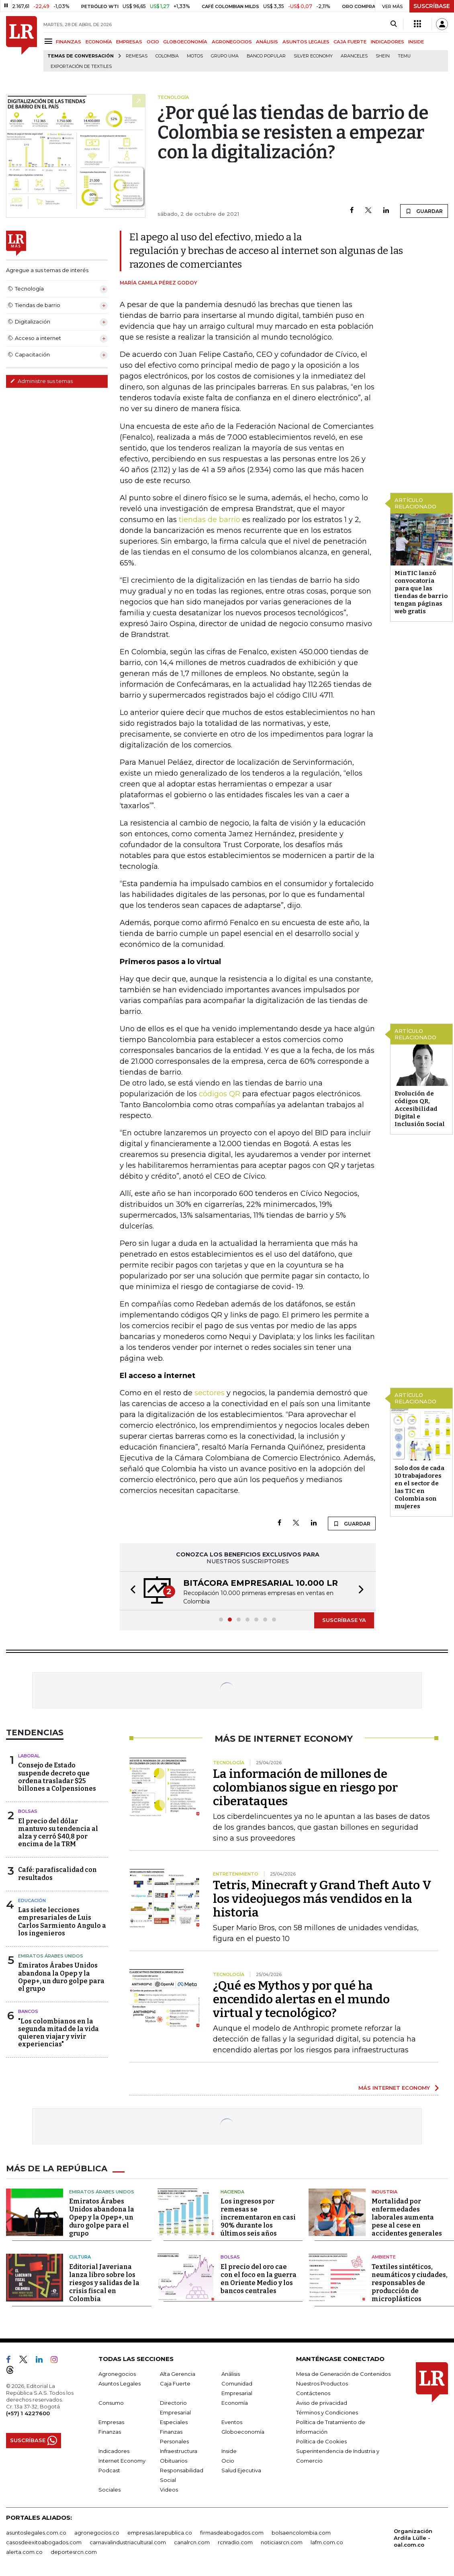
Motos (195, 56)
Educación (32, 1900)
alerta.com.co (24, 2552)
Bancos (28, 2011)
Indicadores (113, 2451)
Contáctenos (313, 2393)
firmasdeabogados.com (232, 2532)
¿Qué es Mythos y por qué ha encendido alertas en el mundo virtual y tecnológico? (301, 1999)
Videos (169, 2489)
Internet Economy (121, 2460)
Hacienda (232, 2192)
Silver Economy (313, 56)
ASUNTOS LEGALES (305, 42)
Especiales (174, 2422)
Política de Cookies (321, 2441)
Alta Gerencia (177, 2374)
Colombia (167, 56)
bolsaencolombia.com (301, 2532)
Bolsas (27, 1811)
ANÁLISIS (267, 42)
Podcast (109, 2470)
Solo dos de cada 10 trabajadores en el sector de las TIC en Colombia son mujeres (419, 1487)
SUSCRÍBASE (431, 6)
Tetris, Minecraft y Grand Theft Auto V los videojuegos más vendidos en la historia (322, 1899)
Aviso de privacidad (321, 2403)
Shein (383, 56)
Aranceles (354, 56)
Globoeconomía (242, 2432)
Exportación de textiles (81, 66)
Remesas (136, 56)
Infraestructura (178, 2451)
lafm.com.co (327, 2542)
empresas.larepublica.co (159, 2532)
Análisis (230, 2374)
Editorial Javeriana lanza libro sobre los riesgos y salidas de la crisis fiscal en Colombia (104, 2283)
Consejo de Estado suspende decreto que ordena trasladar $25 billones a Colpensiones (57, 1776)
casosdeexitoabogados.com (44, 2542)
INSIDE (416, 42)
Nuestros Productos (322, 2383)
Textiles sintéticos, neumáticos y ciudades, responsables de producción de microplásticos (410, 2283)
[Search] (393, 24)
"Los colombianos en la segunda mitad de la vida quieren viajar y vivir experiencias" (58, 2032)
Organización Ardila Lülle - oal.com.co (413, 2538)
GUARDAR (424, 211)
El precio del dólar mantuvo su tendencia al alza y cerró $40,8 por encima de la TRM (58, 1832)
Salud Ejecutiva (241, 2470)
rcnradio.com (235, 2542)
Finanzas (109, 2432)
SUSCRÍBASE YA (344, 1620)
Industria (384, 2192)
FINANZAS (68, 42)
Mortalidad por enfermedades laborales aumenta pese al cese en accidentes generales (407, 2217)
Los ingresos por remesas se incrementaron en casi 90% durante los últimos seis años (258, 2217)
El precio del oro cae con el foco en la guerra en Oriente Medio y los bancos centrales (259, 2279)
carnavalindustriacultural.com (128, 2542)
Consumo (111, 2403)
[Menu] (49, 41)
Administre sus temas (41, 381)
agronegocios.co (96, 2532)
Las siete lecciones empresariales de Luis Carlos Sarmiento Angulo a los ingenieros (62, 1921)
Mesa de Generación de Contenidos (343, 2374)
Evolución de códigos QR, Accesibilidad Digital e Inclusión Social (420, 1109)
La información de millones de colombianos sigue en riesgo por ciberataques (305, 1787)
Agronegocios (117, 2374)
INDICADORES (387, 42)
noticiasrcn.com (282, 2542)
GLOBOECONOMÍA (185, 42)
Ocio (227, 2460)
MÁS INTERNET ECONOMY (394, 2088)
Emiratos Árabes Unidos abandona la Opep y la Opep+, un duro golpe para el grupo (61, 1977)
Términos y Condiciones (327, 2412)
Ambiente (384, 2257)
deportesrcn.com (74, 2552)
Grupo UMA (225, 56)
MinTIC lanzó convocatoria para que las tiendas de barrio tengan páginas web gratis (421, 592)
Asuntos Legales (119, 2383)
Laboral (29, 1756)
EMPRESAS (129, 42)
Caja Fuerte (175, 2383)
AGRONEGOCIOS (232, 42)
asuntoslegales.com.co (36, 2532)
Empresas (111, 2422)
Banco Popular (266, 56)
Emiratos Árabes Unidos (50, 1956)
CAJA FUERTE (349, 42)
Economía (234, 2403)
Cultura (80, 2257)
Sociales (109, 2489)
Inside (229, 2451)
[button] (130, 1591)
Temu (404, 56)
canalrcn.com (192, 2542)
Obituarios (173, 2460)
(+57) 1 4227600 (28, 2413)
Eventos (231, 2422)
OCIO (153, 42)
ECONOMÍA (99, 42)
